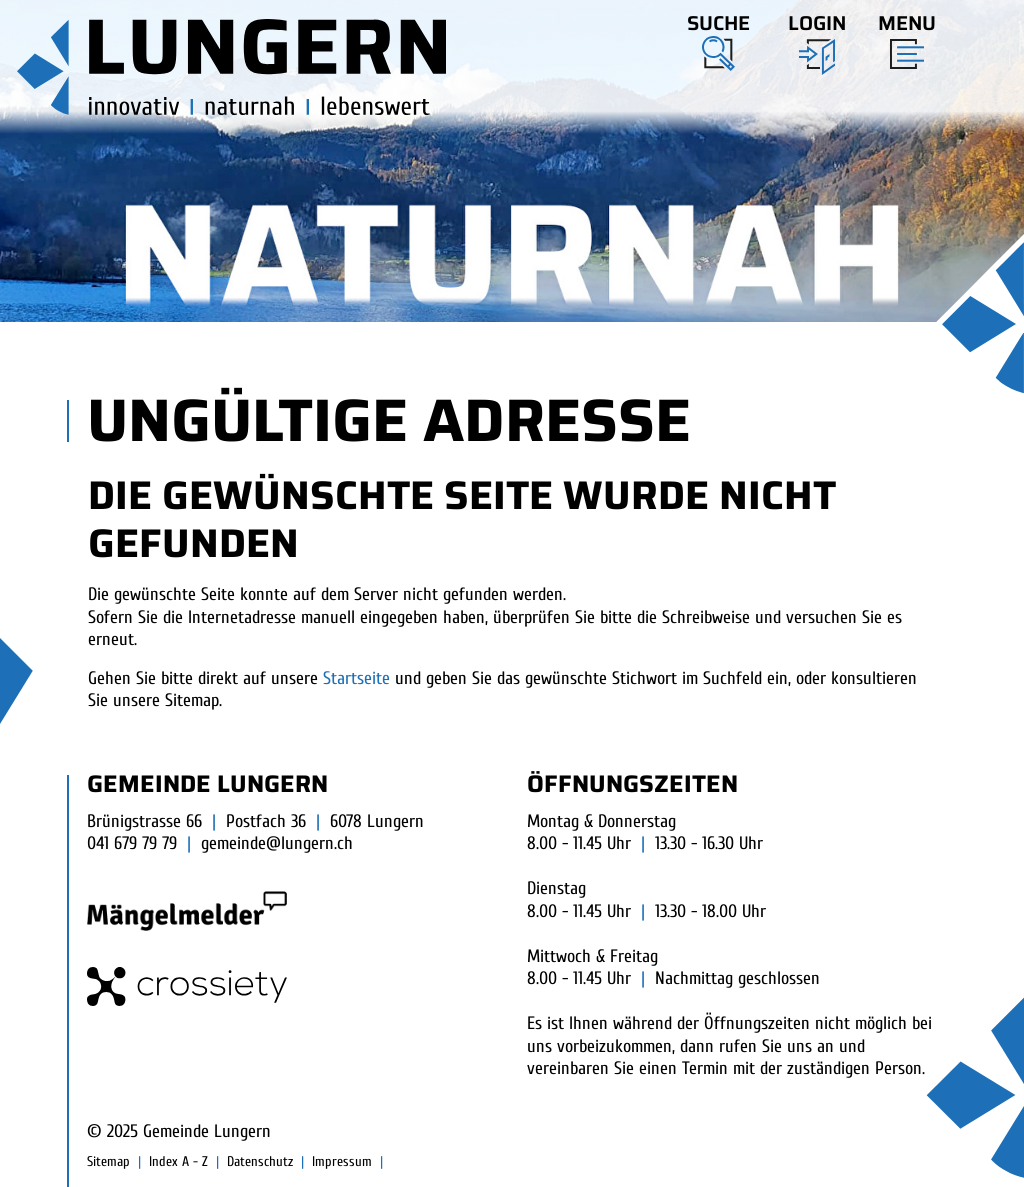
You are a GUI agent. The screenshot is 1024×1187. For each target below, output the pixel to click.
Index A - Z (178, 1161)
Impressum (342, 1161)
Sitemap (108, 1161)
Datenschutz (260, 1161)
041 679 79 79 (132, 843)
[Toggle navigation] (901, 37)
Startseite (356, 678)
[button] (718, 39)
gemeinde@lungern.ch (277, 843)
